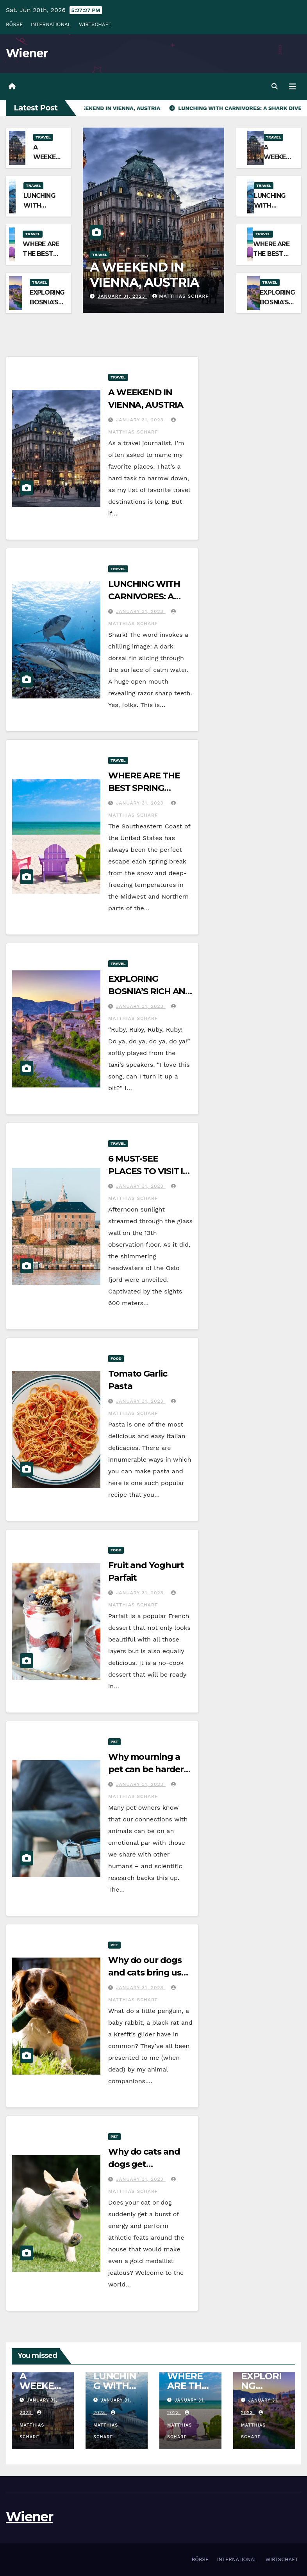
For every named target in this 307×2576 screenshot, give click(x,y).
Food (116, 1358)
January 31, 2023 (122, 296)
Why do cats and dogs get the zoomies (144, 2164)
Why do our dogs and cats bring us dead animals (145, 1972)
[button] (274, 86)
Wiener (27, 53)
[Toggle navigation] (292, 86)
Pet (114, 1741)
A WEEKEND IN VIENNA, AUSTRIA (144, 274)
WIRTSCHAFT (95, 24)
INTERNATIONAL (51, 24)
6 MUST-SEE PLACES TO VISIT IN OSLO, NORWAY (148, 1171)
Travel (43, 137)
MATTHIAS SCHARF (180, 296)
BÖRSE (14, 24)
